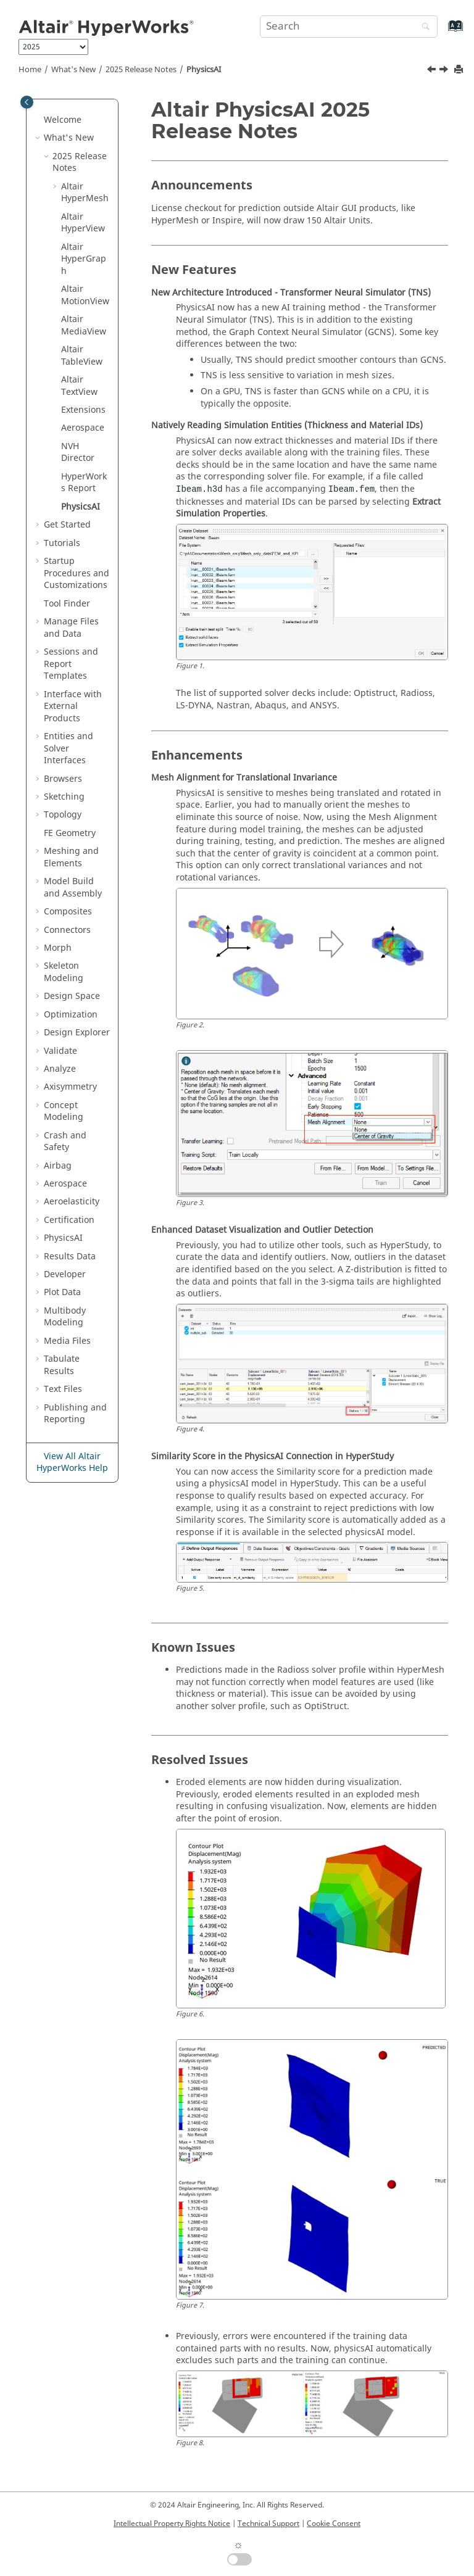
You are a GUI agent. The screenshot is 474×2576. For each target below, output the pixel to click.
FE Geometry (70, 833)
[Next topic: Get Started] (445, 71)
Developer (65, 1274)
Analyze (60, 1068)
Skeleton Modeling (63, 972)
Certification (69, 1220)
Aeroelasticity (71, 1201)
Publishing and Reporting (75, 1414)
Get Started (67, 524)
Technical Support (268, 2523)
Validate (60, 1051)
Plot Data (62, 1292)
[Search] (422, 27)
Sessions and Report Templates (71, 663)
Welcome (62, 120)
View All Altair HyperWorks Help (72, 1462)
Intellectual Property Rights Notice (172, 2523)
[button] (39, 120)
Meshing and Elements (71, 857)
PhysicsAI (203, 69)
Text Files (63, 1389)
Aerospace (82, 427)
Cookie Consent (333, 2523)
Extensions (83, 410)
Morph (58, 948)
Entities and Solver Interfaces (68, 748)
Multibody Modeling (65, 1317)
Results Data (70, 1256)
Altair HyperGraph (83, 259)
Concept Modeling (63, 1111)
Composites (68, 911)
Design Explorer (77, 1032)
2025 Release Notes (141, 69)
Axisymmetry (70, 1086)
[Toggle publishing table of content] (26, 102)
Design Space (72, 996)
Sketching (64, 796)
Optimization (71, 1014)
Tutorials (62, 543)
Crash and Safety (65, 1141)
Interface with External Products (73, 706)
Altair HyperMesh (85, 192)
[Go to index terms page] (442, 31)
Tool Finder (67, 603)
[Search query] (349, 26)
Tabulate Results (62, 1365)
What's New (73, 69)
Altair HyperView (83, 223)
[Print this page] (460, 70)
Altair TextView (79, 386)
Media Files (67, 1341)
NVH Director (77, 452)
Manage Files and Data (71, 627)
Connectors (67, 930)
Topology (62, 814)
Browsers (63, 778)
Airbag (58, 1165)
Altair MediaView (83, 325)
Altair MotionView (85, 295)
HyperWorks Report (84, 482)
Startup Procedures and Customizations (76, 573)
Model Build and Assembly (73, 887)
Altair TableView (81, 355)
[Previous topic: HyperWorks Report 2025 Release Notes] (433, 71)
